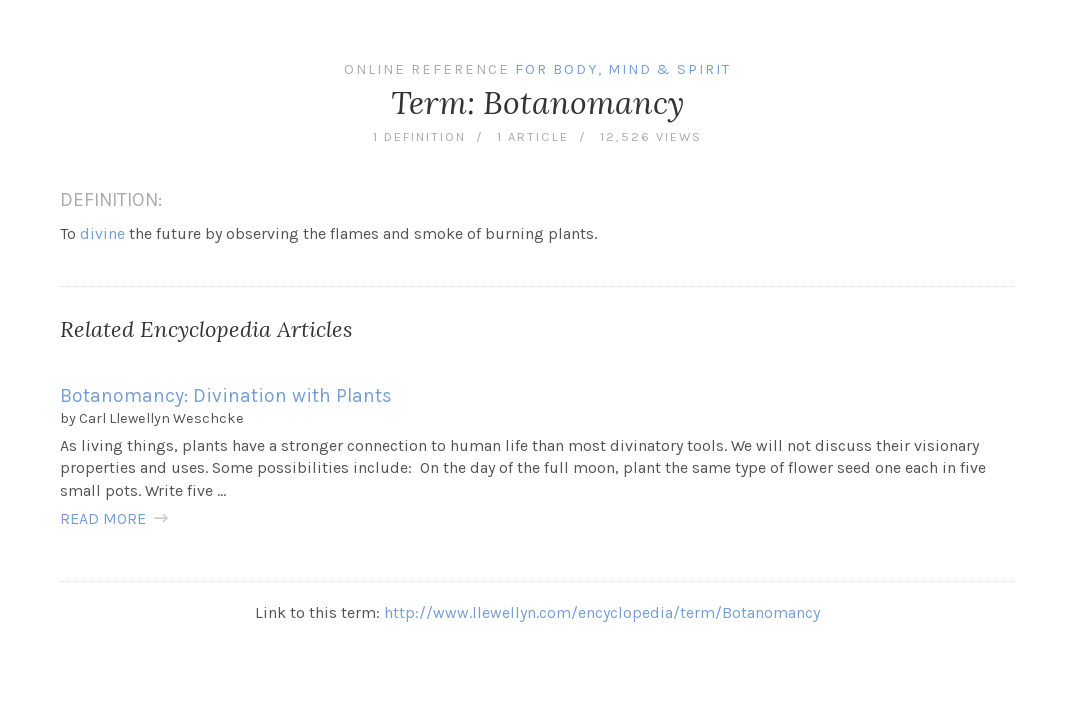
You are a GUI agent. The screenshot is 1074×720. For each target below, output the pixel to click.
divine (102, 233)
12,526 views (651, 136)
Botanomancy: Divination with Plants (226, 395)
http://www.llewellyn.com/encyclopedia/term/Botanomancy (602, 612)
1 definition (419, 136)
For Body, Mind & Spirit (623, 69)
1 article (533, 136)
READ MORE (103, 518)
